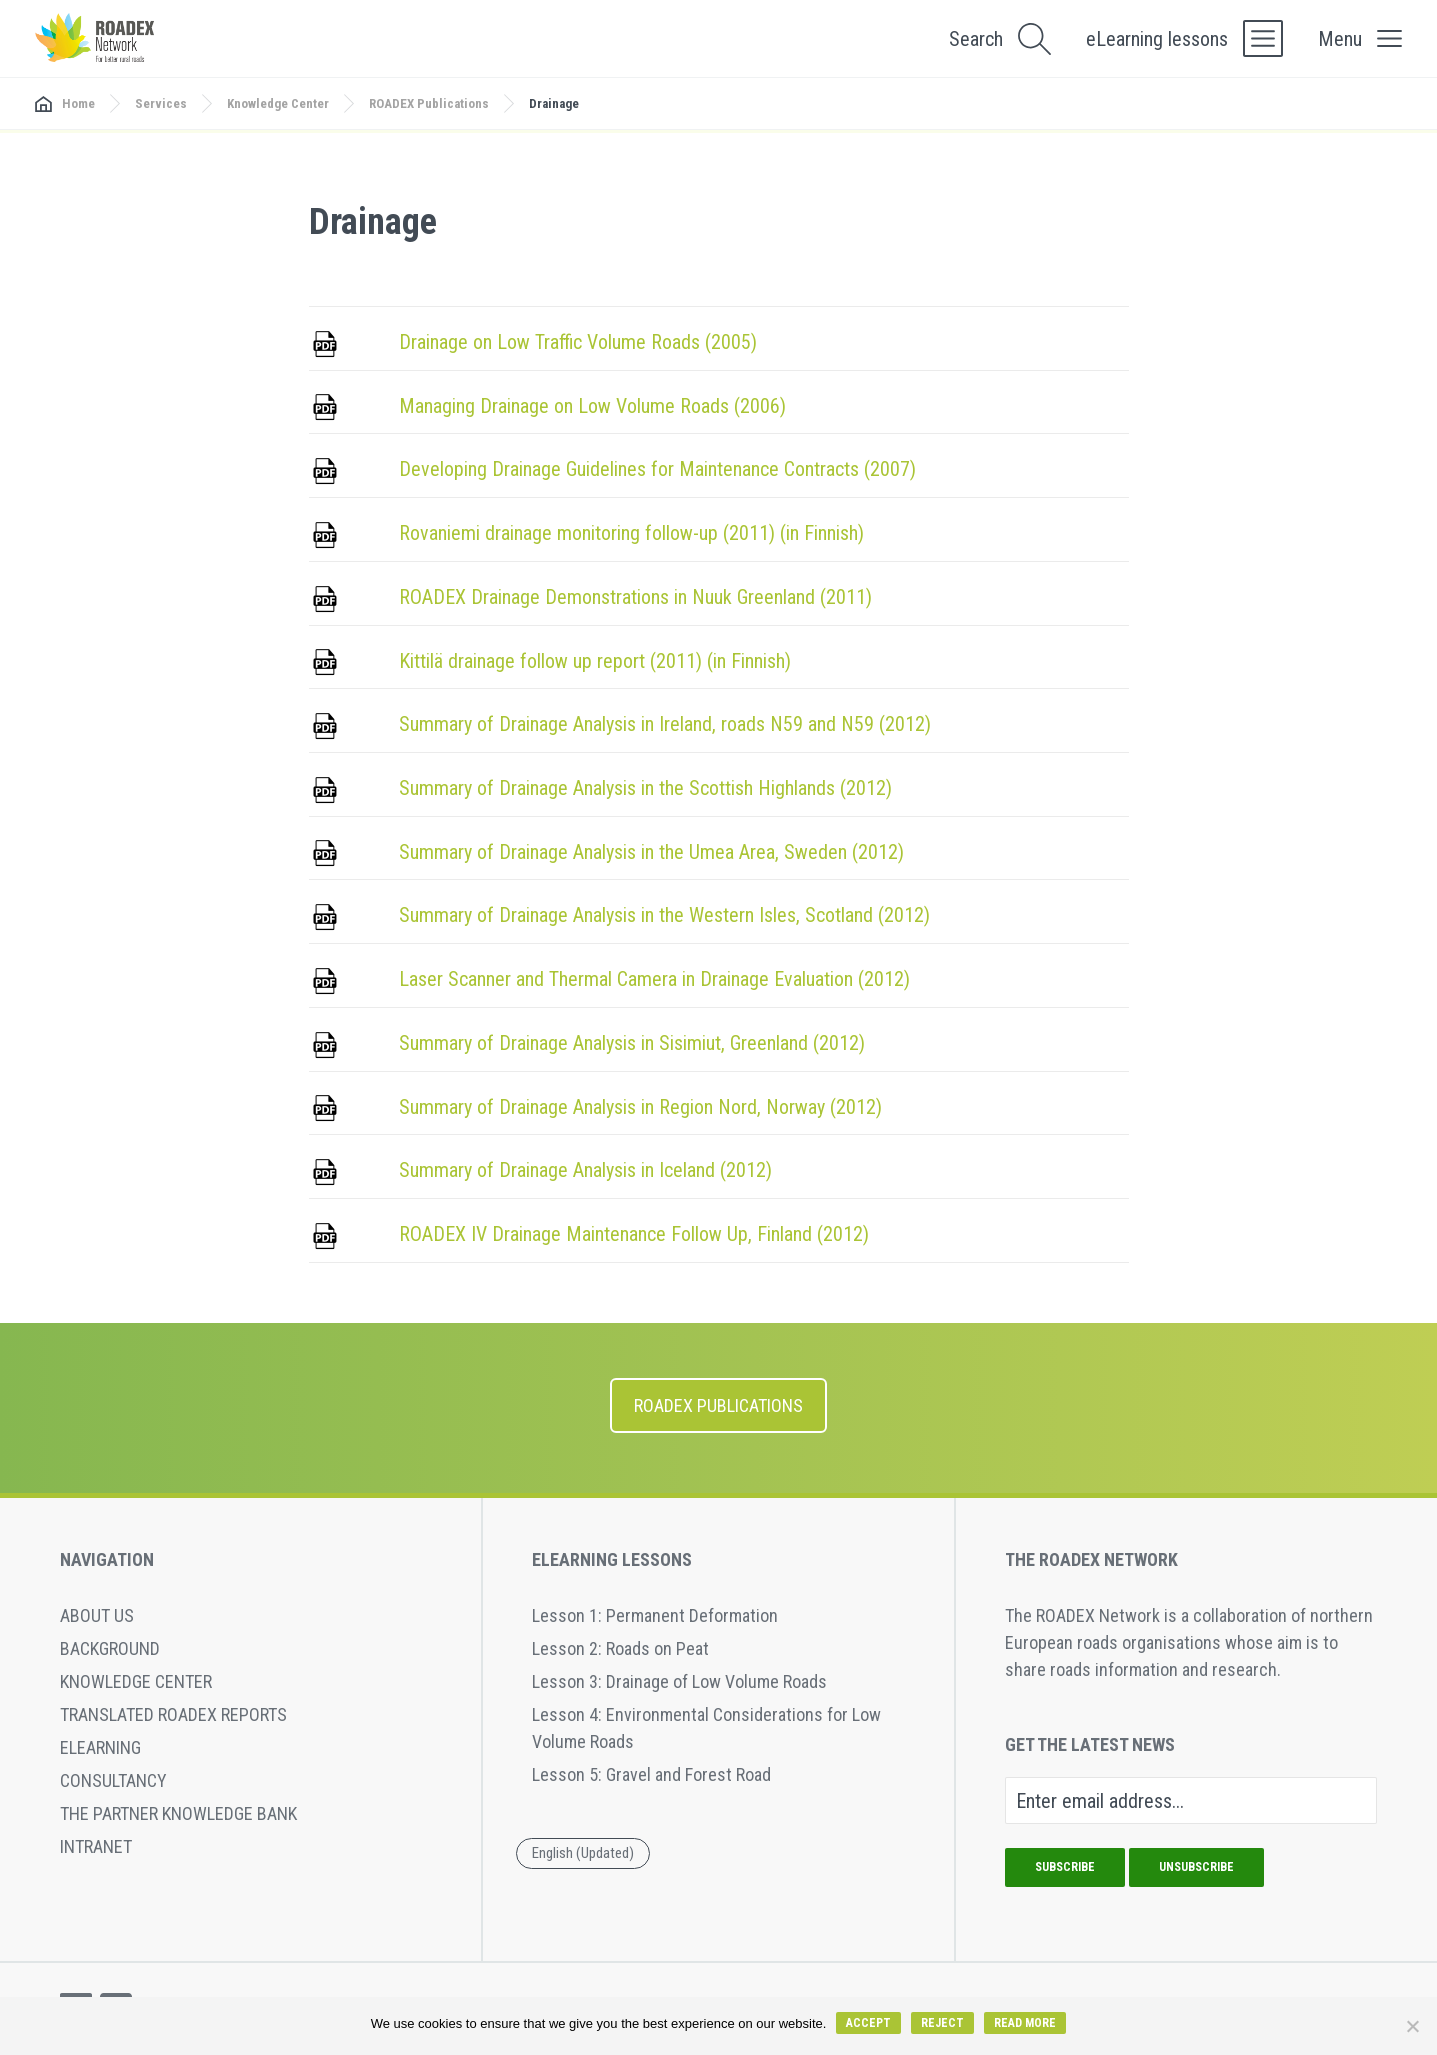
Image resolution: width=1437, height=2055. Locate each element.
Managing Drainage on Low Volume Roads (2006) (592, 406)
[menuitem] (583, 1854)
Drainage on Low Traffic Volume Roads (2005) (578, 342)
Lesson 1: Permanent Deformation (655, 1615)
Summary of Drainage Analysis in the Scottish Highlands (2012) (645, 788)
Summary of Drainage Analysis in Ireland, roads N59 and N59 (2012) (665, 724)
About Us (97, 1615)
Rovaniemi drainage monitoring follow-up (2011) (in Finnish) (631, 533)
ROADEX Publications (429, 103)
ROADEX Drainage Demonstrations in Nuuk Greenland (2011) (635, 597)
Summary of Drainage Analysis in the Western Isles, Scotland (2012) (664, 915)
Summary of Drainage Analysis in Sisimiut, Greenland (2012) (632, 1043)
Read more (1025, 2023)
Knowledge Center (278, 103)
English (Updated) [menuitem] (583, 1852)
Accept (868, 2023)
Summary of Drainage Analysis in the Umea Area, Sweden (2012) (651, 852)
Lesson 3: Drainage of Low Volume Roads (679, 1681)
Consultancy (113, 1780)
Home (78, 103)
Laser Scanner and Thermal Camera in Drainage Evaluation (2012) (654, 979)
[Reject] (1412, 2026)
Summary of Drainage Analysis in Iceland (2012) (585, 1170)
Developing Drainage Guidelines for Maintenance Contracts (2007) (657, 469)
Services (161, 103)
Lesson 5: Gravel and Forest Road (651, 1774)
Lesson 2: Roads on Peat (620, 1648)
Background (110, 1648)
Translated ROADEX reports (173, 1714)
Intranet (96, 1846)
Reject (942, 2023)
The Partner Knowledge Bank (178, 1813)
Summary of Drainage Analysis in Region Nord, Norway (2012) (640, 1107)
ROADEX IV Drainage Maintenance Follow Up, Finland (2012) (634, 1234)
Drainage (554, 103)
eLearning (100, 1747)
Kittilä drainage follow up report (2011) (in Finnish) (595, 661)
